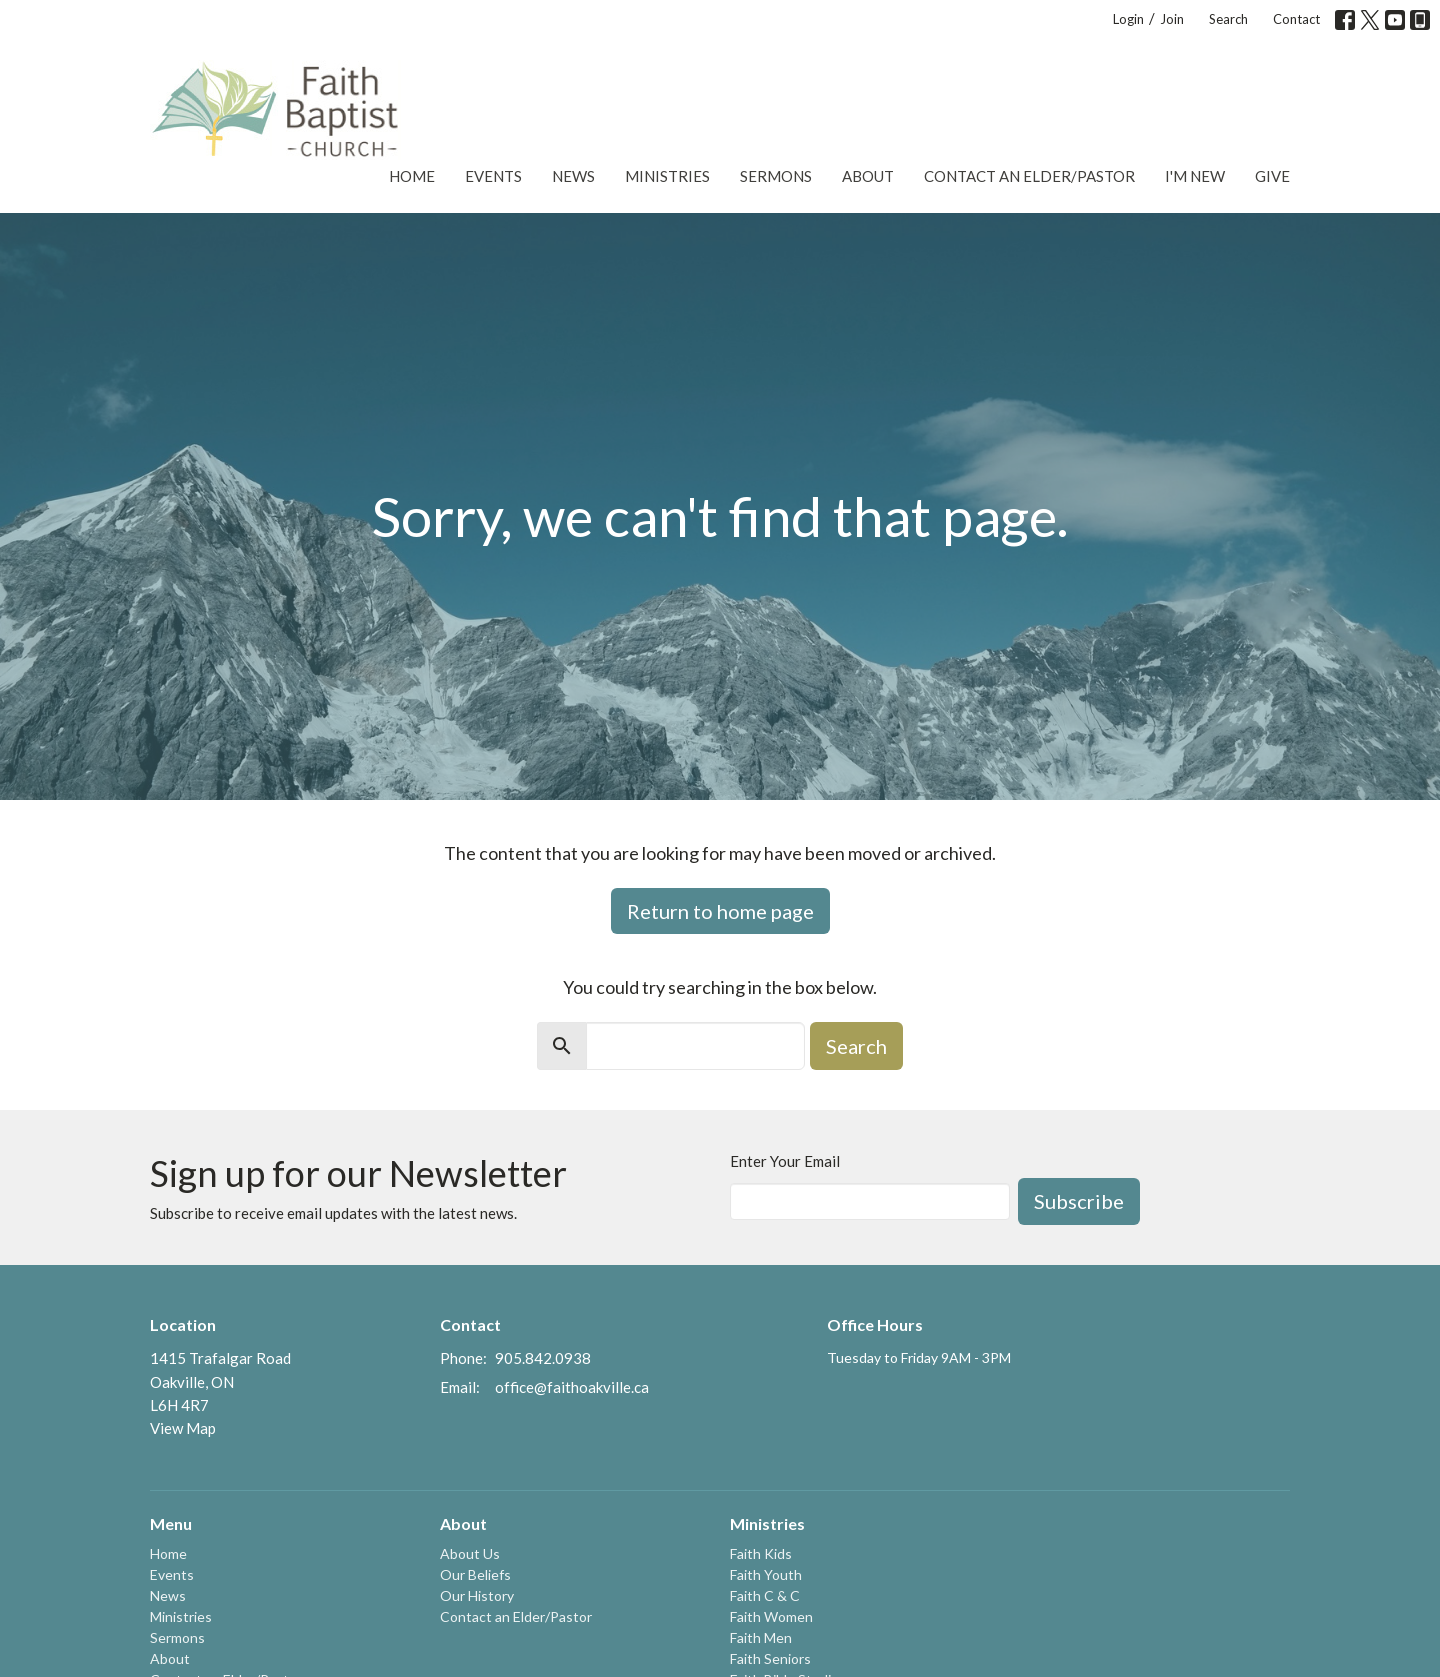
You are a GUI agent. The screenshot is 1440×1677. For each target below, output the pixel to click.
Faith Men (761, 1637)
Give (1272, 176)
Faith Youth (766, 1574)
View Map (183, 1428)
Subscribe (1079, 1201)
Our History (477, 1595)
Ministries (667, 176)
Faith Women (771, 1616)
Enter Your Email (785, 1161)
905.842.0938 (543, 1358)
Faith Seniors (770, 1658)
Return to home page (720, 911)
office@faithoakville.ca (572, 1387)
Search (1228, 19)
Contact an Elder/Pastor (1029, 176)
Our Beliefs (475, 1574)
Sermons (776, 176)
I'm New (1195, 176)
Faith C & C (765, 1595)
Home (412, 176)
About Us (470, 1553)
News (573, 176)
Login (1128, 19)
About (868, 176)
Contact (1296, 19)
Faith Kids (761, 1553)
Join (1172, 19)
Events (493, 176)
